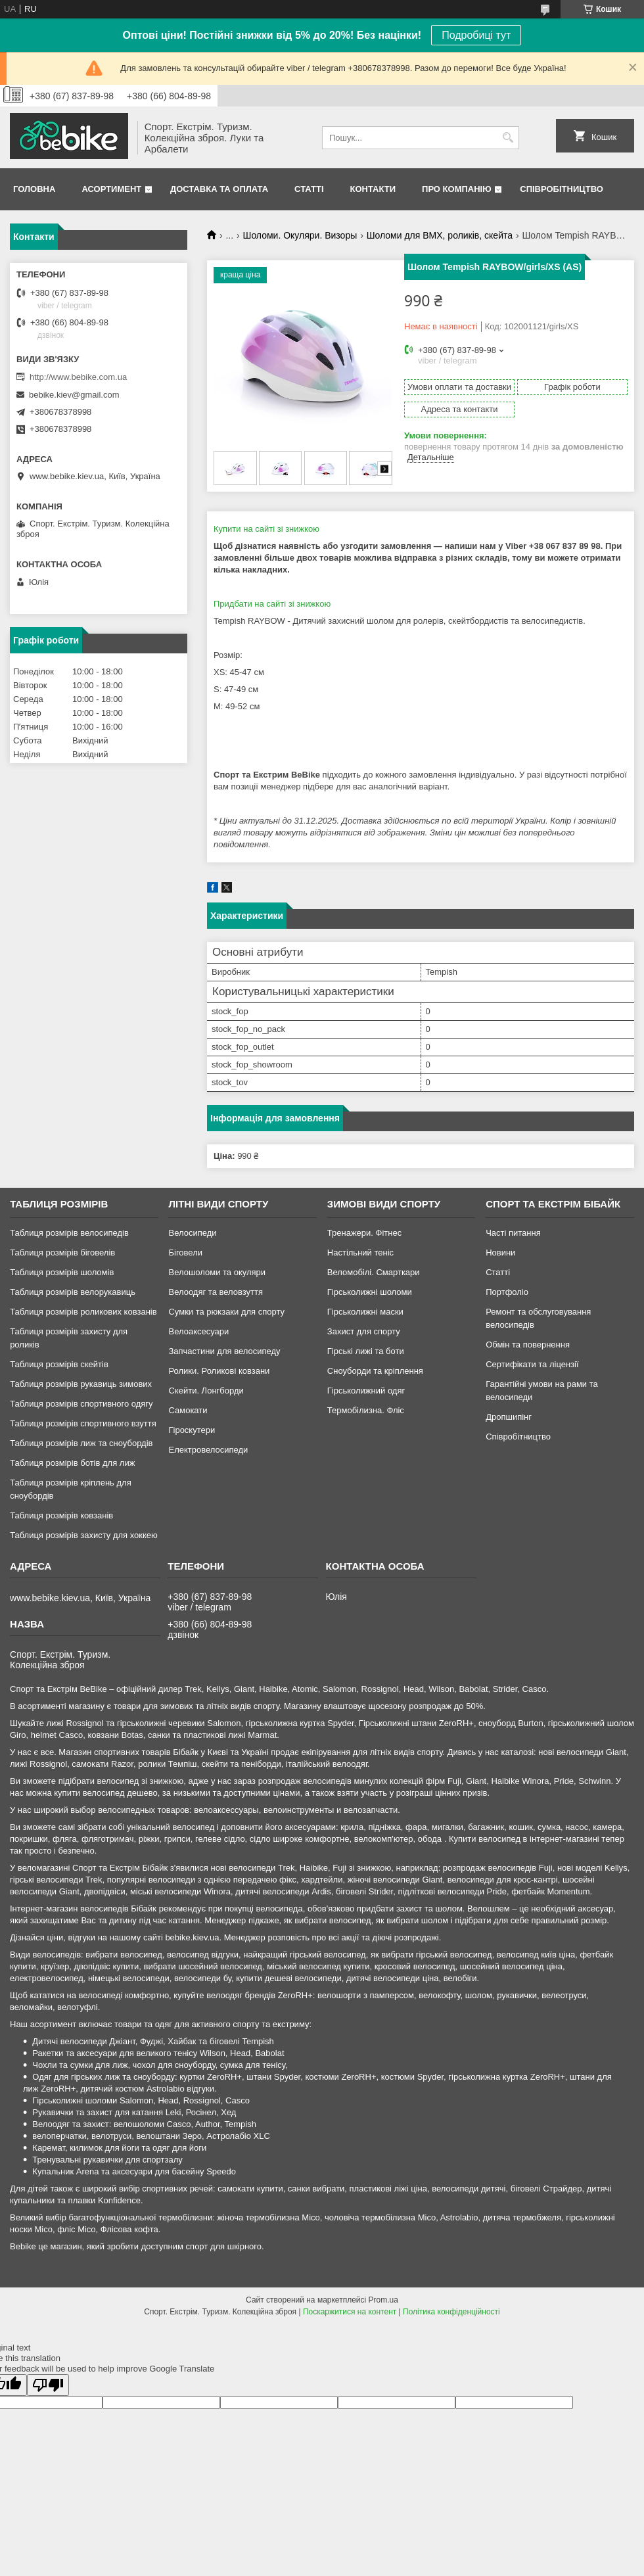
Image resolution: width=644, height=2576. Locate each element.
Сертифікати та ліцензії (532, 1364)
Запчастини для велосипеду (224, 1351)
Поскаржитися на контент (349, 2311)
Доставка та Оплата (219, 189)
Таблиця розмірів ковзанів (61, 1515)
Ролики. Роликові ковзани (218, 1371)
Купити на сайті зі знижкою (266, 529)
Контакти (373, 189)
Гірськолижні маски (365, 1312)
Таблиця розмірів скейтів (59, 1364)
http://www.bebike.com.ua (78, 377)
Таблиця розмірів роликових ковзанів (83, 1312)
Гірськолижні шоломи (369, 1292)
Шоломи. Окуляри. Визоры (300, 235)
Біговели (185, 1252)
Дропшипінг (509, 1417)
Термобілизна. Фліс (365, 1410)
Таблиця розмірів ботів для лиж (72, 1463)
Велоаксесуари (198, 1331)
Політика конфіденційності (451, 2311)
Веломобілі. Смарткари (373, 1272)
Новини (500, 1252)
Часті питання (513, 1233)
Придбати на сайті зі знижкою (272, 604)
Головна (34, 189)
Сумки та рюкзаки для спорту (226, 1312)
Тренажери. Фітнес (364, 1233)
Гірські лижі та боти (365, 1351)
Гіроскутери (191, 1430)
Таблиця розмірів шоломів (62, 1272)
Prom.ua (383, 2300)
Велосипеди (192, 1233)
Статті (308, 189)
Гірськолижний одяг (366, 1390)
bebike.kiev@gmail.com (74, 395)
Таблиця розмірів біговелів (62, 1252)
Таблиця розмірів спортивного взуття (83, 1423)
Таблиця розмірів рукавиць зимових (81, 1384)
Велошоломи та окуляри (216, 1272)
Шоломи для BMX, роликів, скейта (440, 235)
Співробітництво (561, 189)
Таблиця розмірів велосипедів (69, 1233)
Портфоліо (507, 1292)
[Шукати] (507, 137)
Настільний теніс (360, 1252)
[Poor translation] (48, 2385)
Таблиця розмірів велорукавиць (72, 1292)
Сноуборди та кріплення (375, 1371)
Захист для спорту (363, 1331)
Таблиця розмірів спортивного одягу (81, 1404)
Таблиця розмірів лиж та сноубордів (81, 1443)
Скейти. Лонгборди (205, 1390)
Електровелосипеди (208, 1450)
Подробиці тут (476, 35)
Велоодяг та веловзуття (215, 1292)
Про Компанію (457, 189)
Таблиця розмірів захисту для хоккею (84, 1535)
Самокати (187, 1410)
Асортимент (111, 189)
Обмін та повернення (528, 1344)
